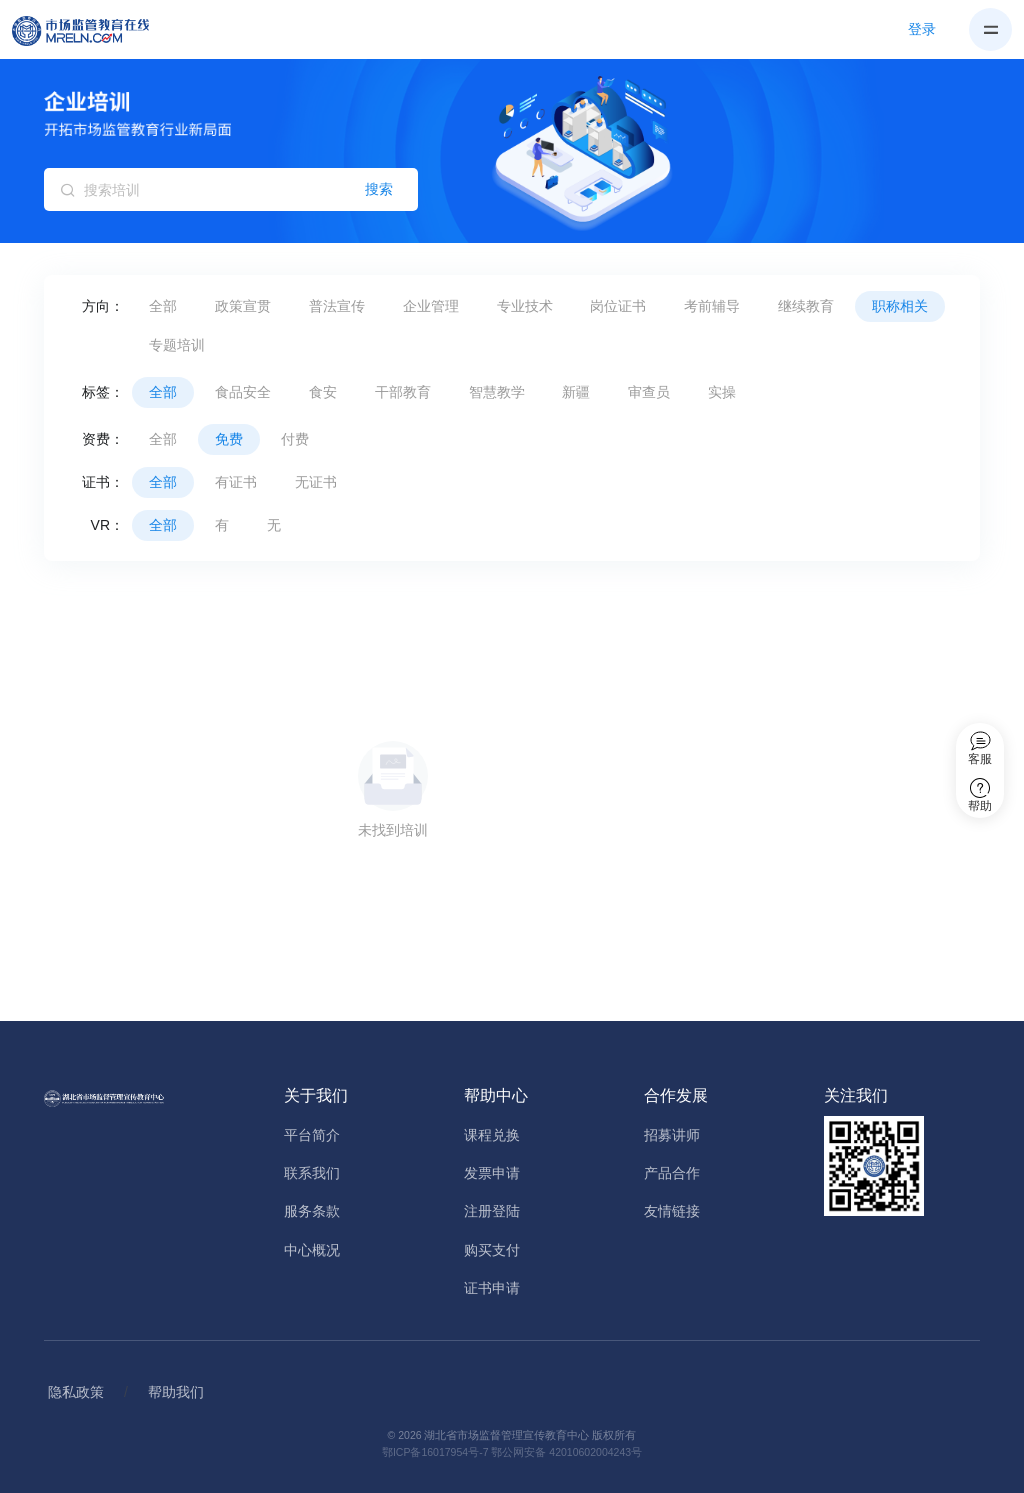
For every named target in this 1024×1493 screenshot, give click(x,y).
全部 (163, 306)
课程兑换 (492, 1135)
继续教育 (806, 306)
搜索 (379, 189)
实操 (722, 392)
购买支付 (492, 1250)
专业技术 (525, 306)
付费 (295, 439)
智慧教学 (497, 392)
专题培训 (177, 345)
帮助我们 (176, 1392)
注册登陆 (492, 1211)
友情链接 (672, 1211)
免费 (229, 439)
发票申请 (492, 1173)
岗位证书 (618, 306)
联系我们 (312, 1173)
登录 (922, 29)
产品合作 (672, 1173)
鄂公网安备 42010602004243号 (566, 1452)
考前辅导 (712, 306)
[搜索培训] (231, 189)
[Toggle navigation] (990, 29)
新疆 (576, 392)
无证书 (316, 482)
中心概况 (312, 1250)
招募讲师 (672, 1135)
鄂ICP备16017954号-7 (435, 1452)
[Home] (92, 30)
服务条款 (312, 1211)
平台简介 (312, 1135)
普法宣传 (337, 306)
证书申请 (492, 1288)
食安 (323, 392)
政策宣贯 (243, 306)
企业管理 (431, 306)
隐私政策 (76, 1392)
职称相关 (900, 306)
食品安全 (243, 392)
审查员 (649, 392)
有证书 (236, 482)
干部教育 (403, 392)
